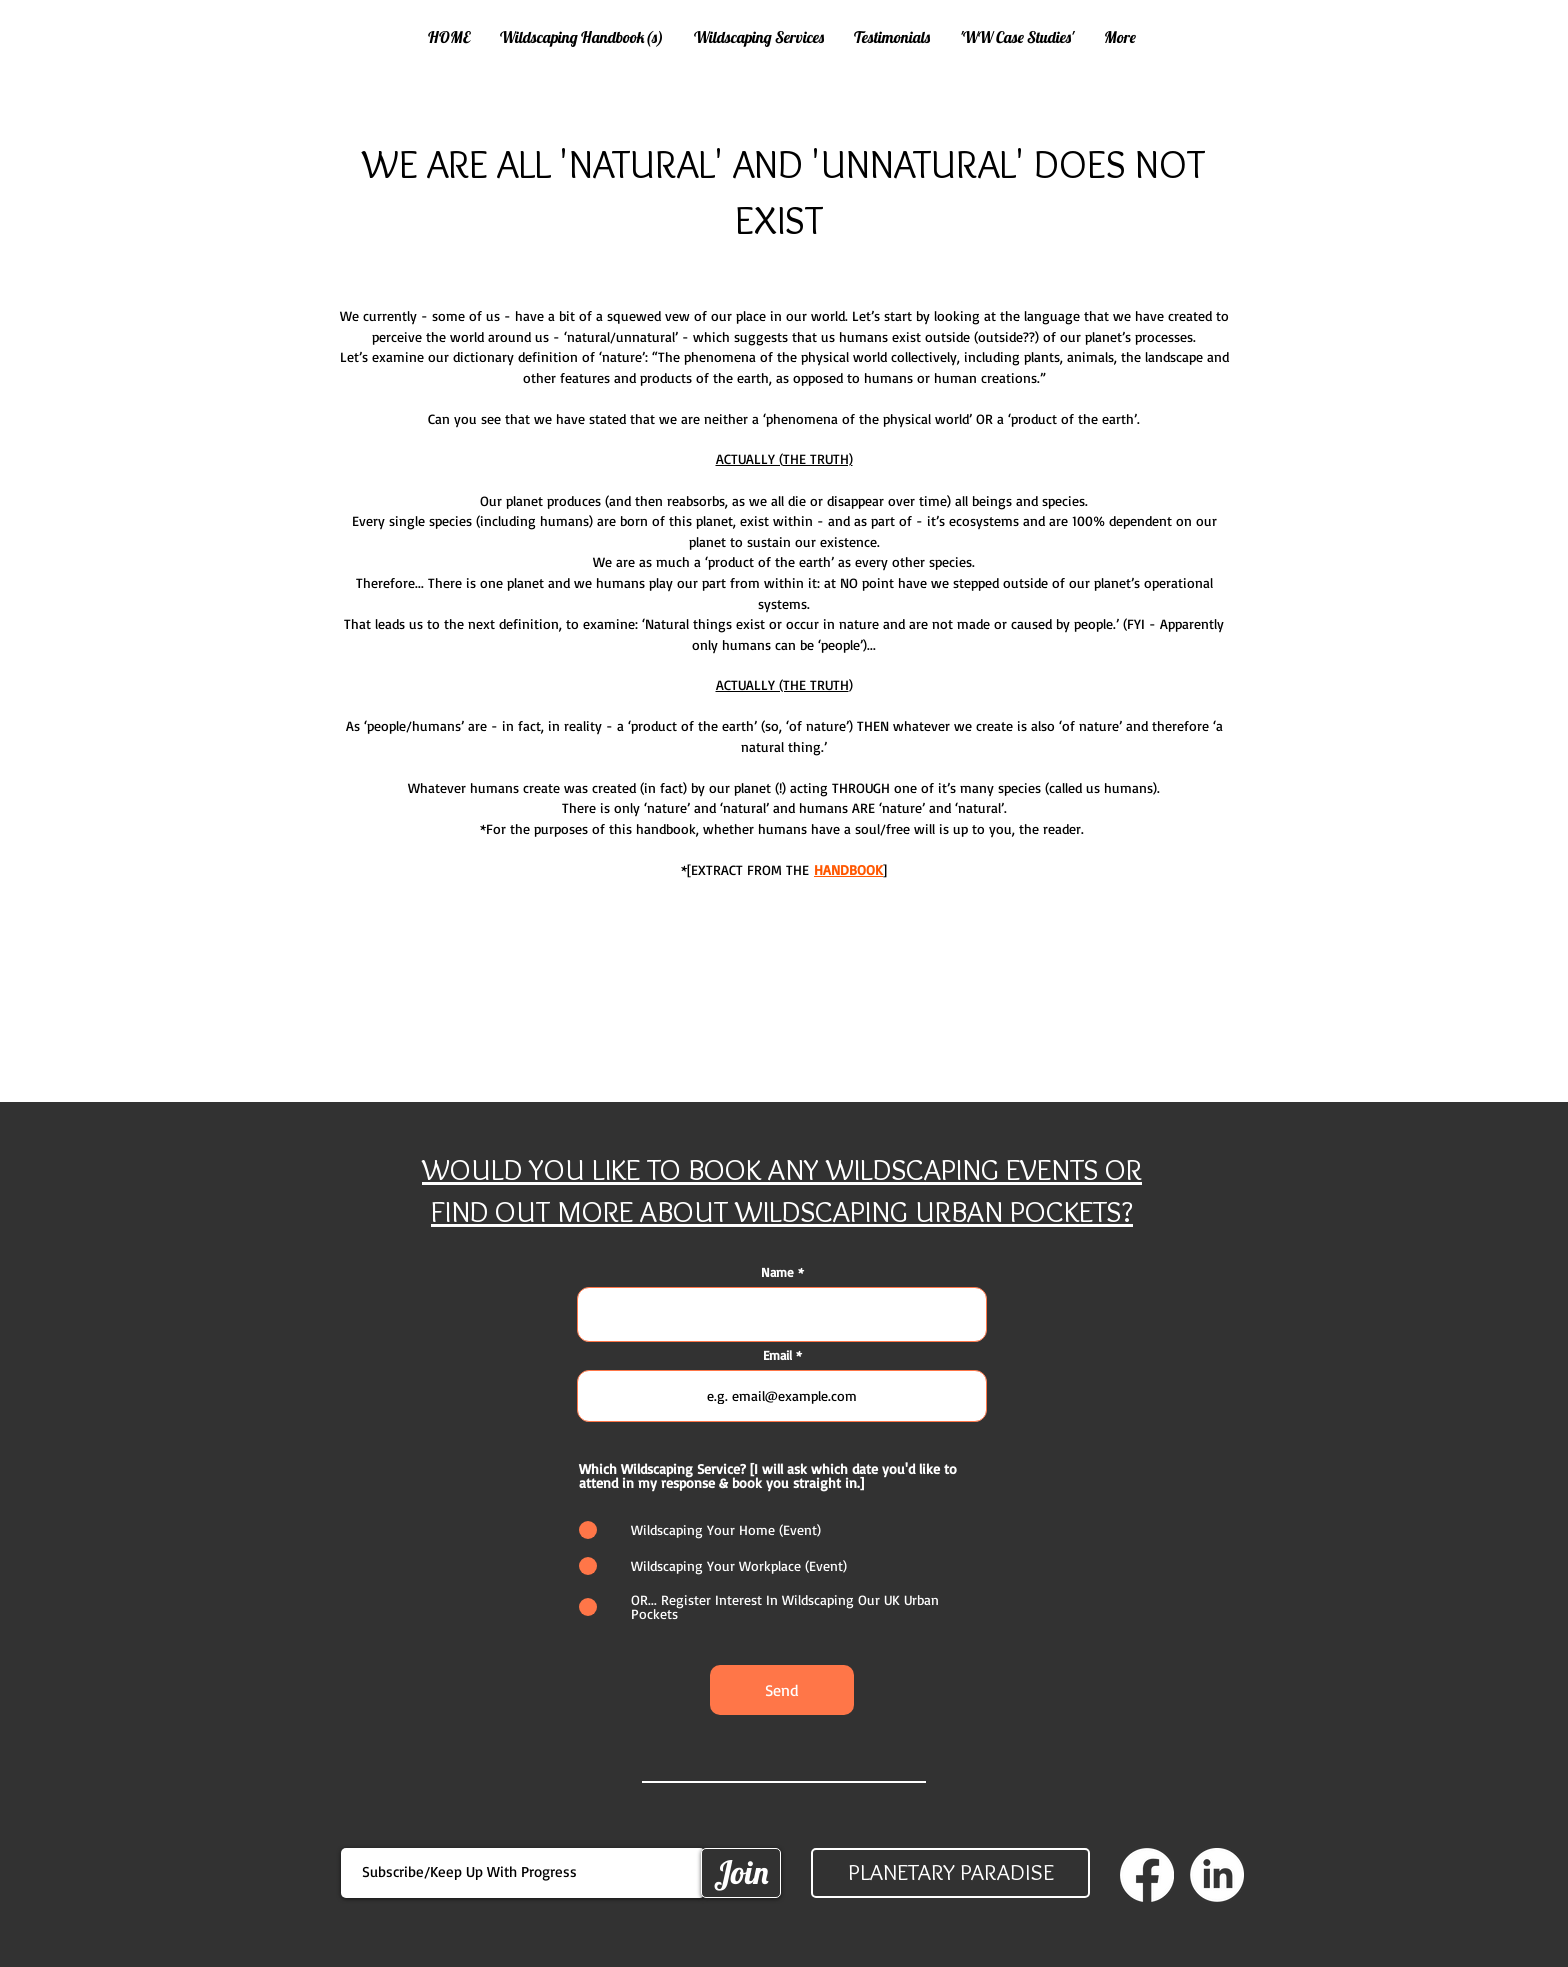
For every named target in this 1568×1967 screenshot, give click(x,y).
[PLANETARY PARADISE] (950, 1873)
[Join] (741, 1873)
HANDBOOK (848, 869)
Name (777, 1272)
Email (777, 1355)
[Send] (782, 1690)
